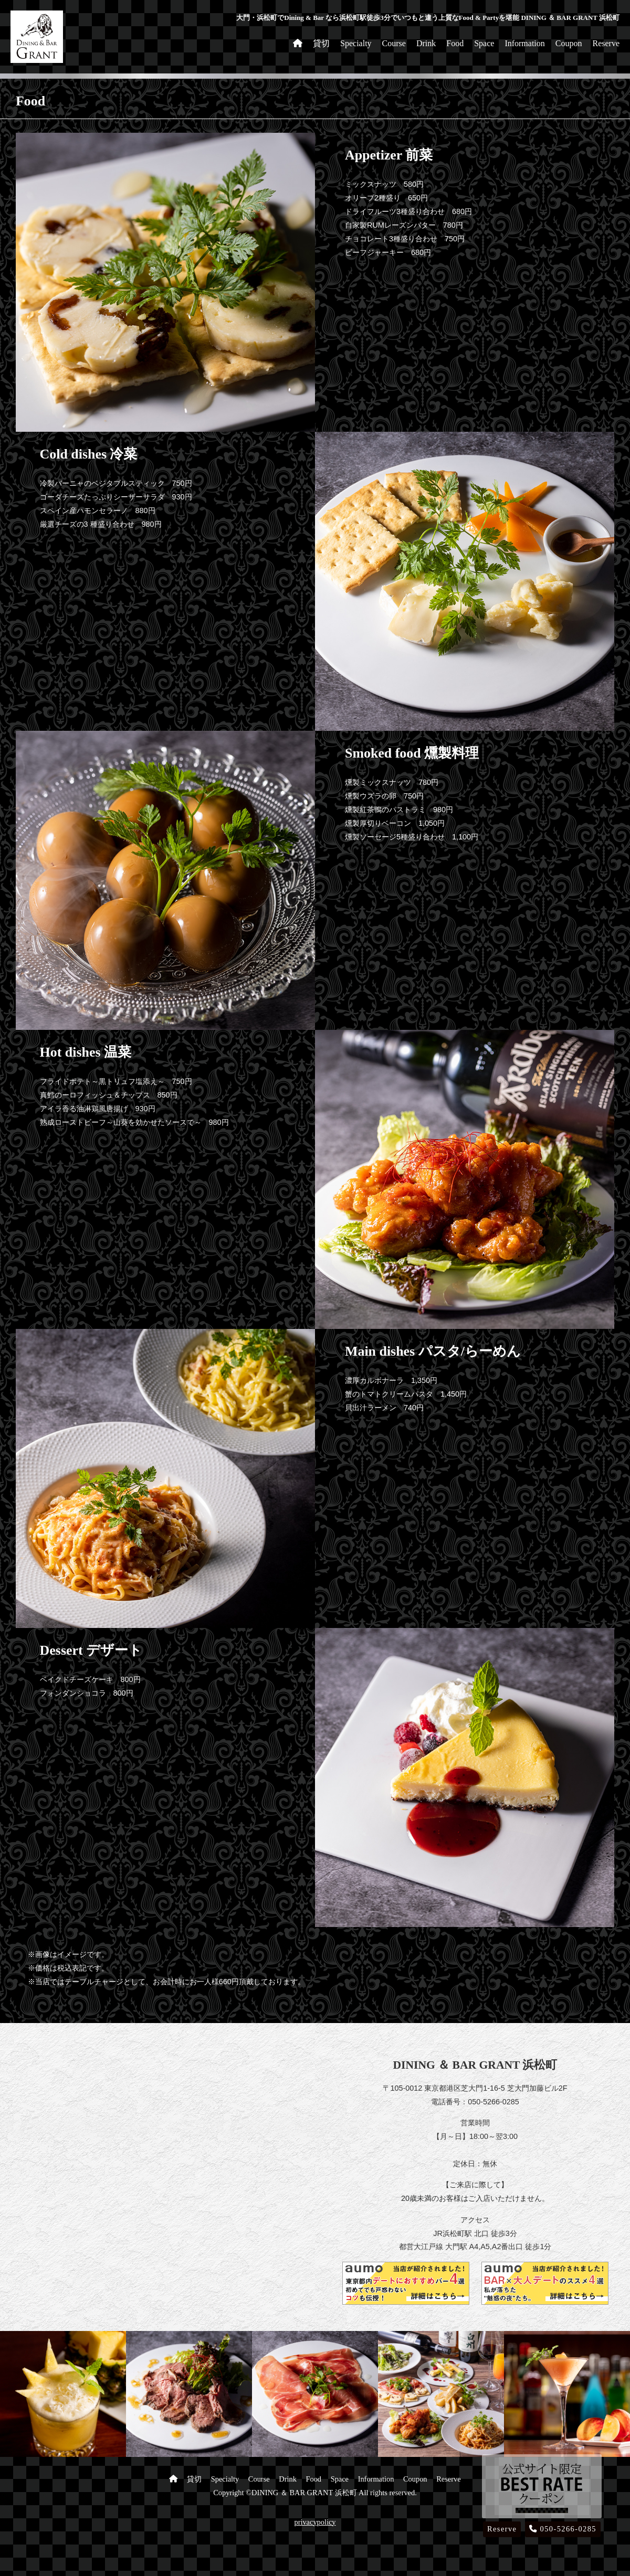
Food (455, 43)
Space (484, 43)
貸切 (321, 43)
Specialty (356, 43)
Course (394, 43)
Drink (426, 43)
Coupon (568, 43)
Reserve (606, 43)
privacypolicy (314, 2522)
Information (524, 43)
